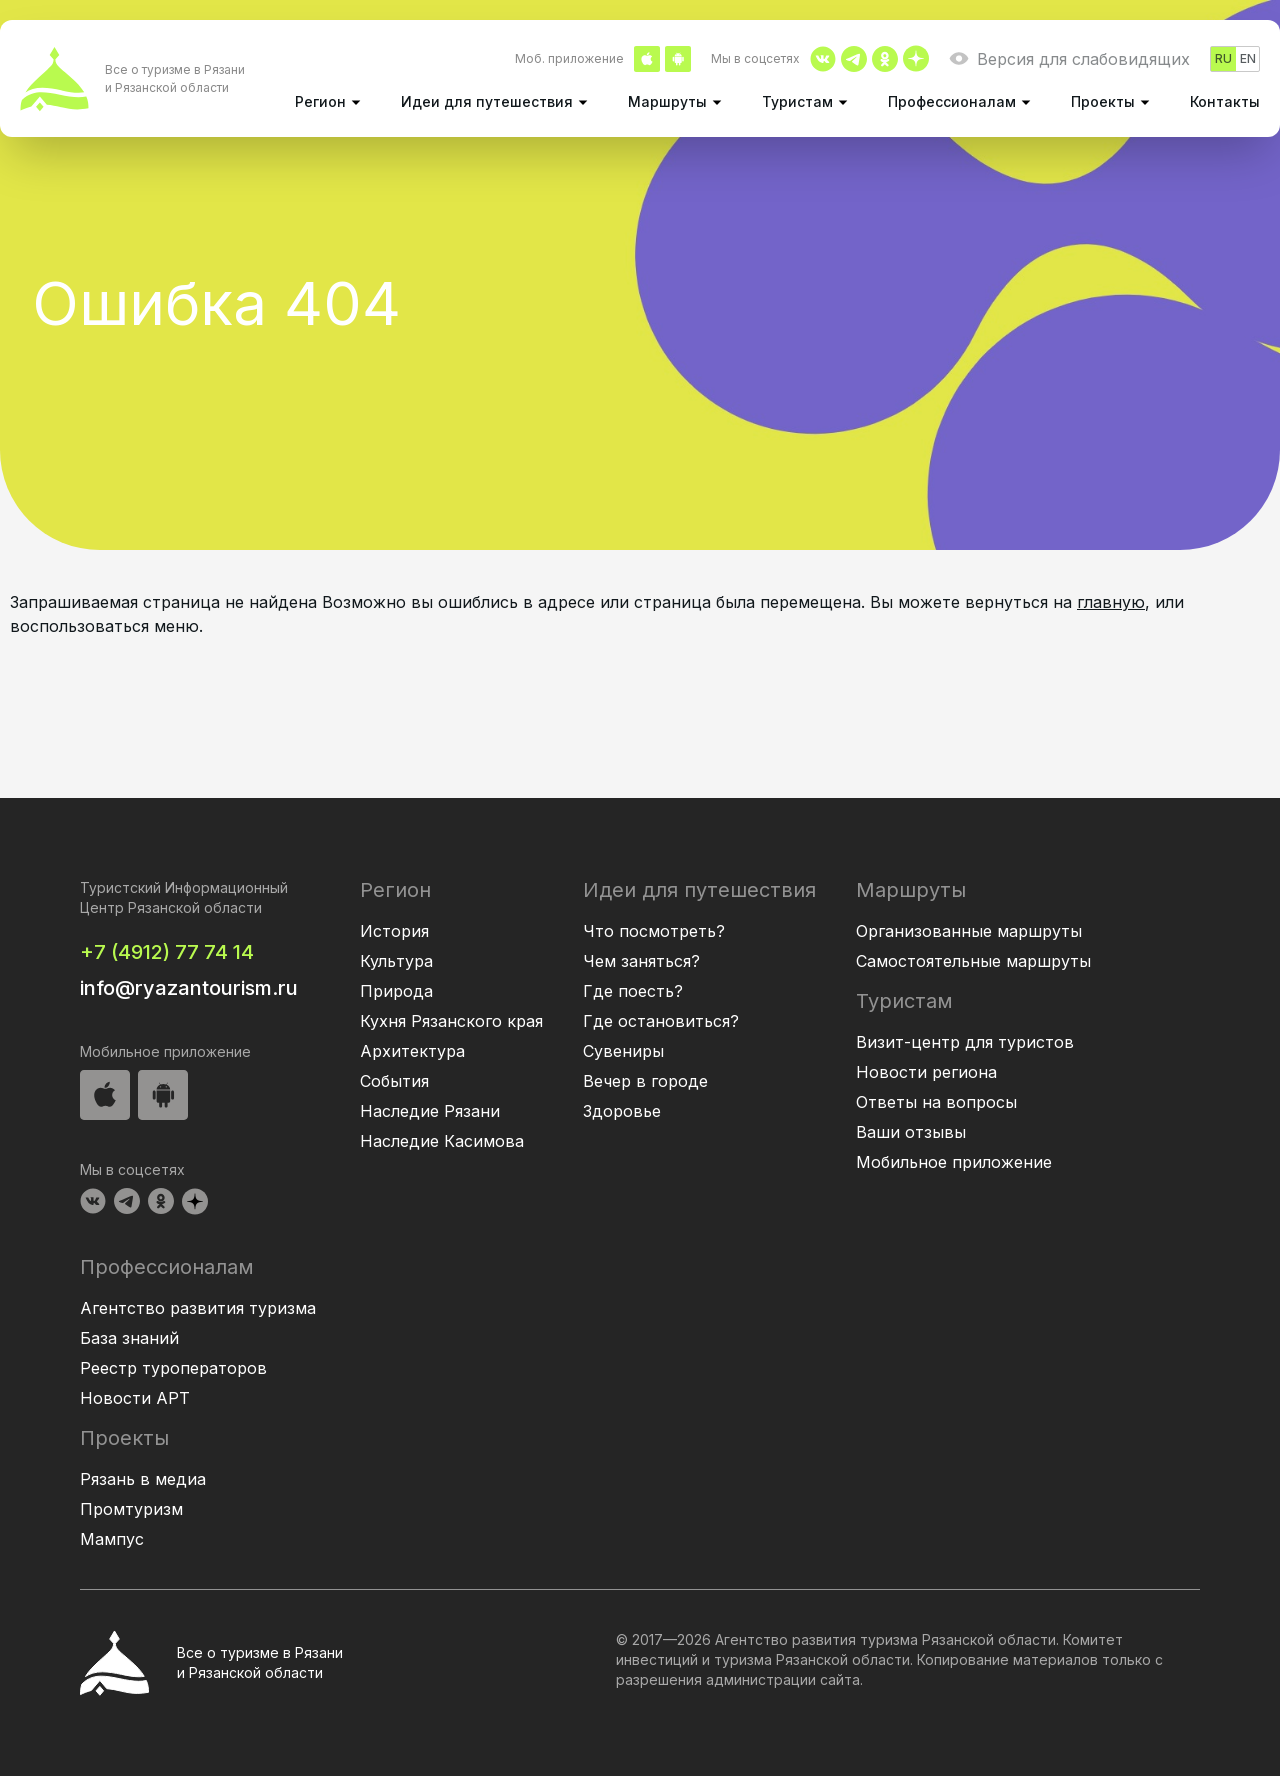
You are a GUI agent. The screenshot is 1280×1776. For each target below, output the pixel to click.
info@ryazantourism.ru (189, 988)
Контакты (1225, 101)
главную (1111, 602)
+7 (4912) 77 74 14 (167, 952)
